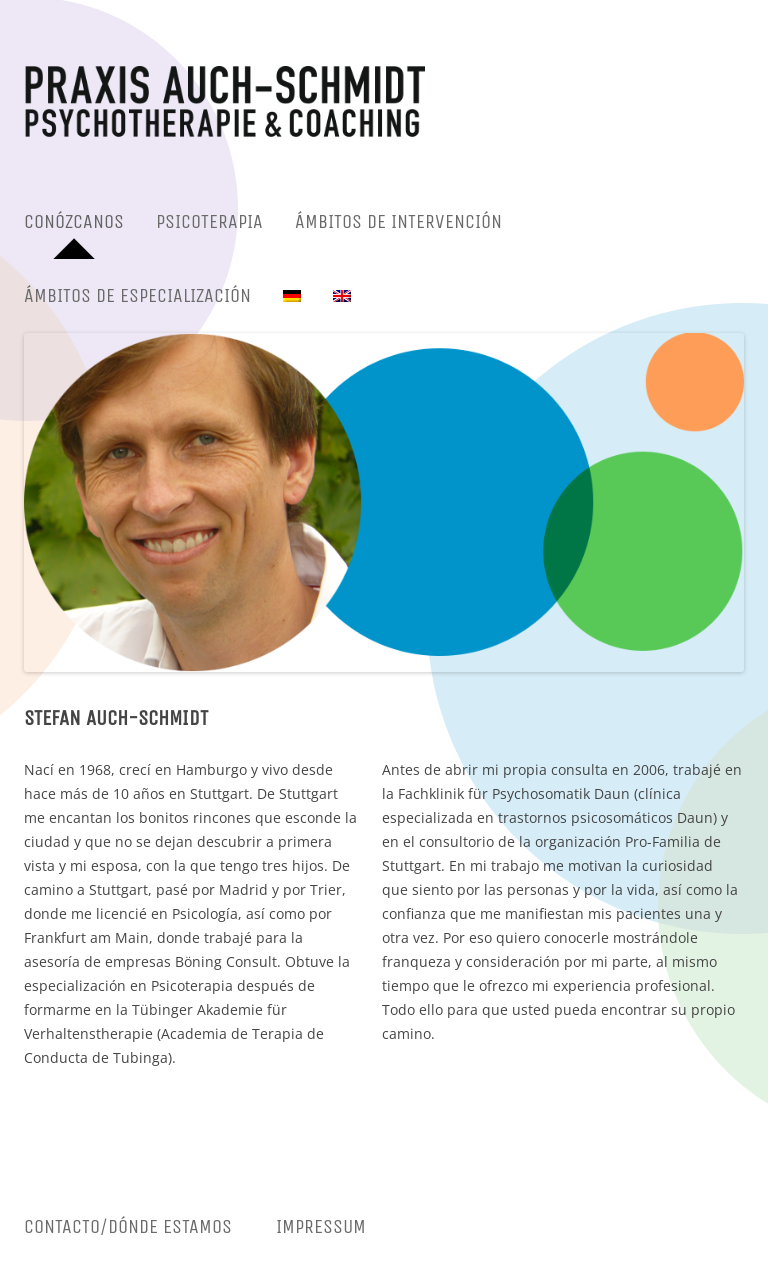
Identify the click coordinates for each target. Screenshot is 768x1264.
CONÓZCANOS (74, 221)
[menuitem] (292, 296)
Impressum (321, 1226)
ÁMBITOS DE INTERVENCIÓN (398, 221)
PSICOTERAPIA (209, 221)
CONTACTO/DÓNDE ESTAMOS (128, 1226)
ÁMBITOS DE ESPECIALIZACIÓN (137, 295)
